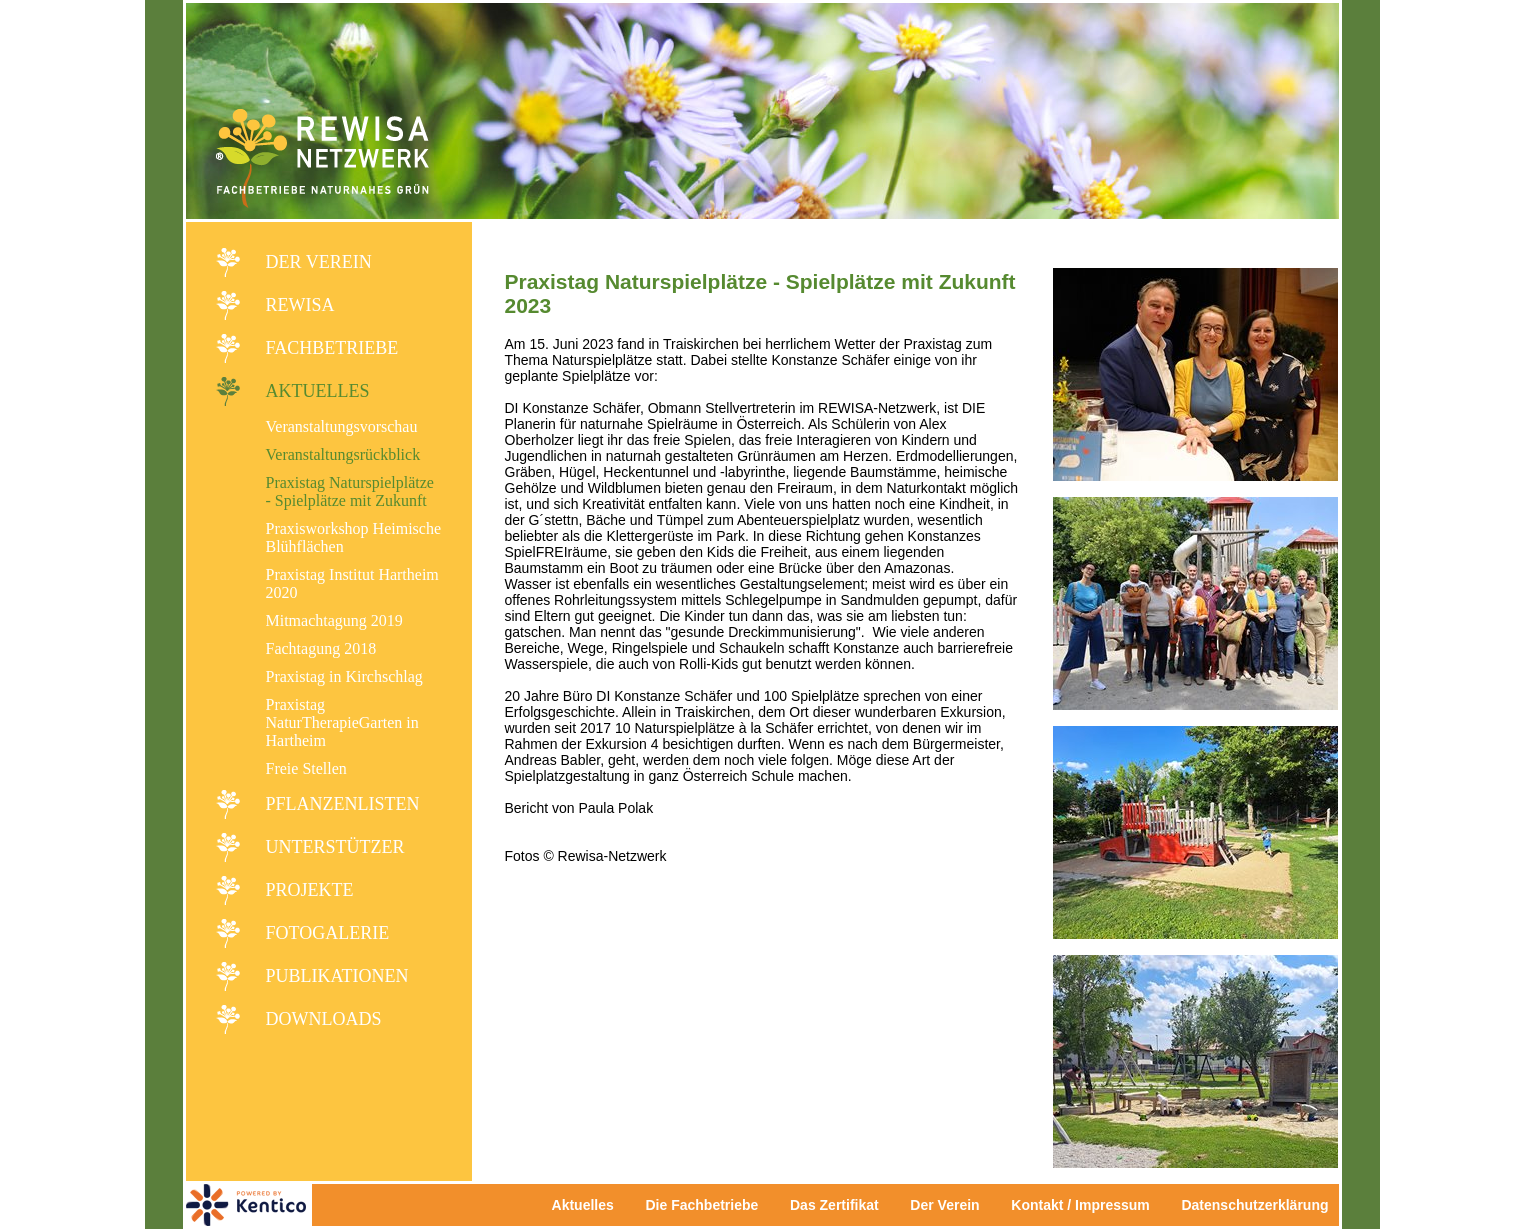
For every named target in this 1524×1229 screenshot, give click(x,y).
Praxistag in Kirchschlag (344, 676)
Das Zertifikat (834, 1205)
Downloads (324, 1019)
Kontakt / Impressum (1086, 1205)
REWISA (300, 305)
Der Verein (319, 262)
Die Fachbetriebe (701, 1205)
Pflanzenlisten (343, 804)
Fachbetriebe (332, 348)
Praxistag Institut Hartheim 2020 (352, 583)
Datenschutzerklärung (1254, 1205)
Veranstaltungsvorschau (342, 426)
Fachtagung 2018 (321, 648)
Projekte (310, 890)
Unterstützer (335, 847)
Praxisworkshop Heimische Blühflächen (354, 537)
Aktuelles (318, 391)
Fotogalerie (328, 933)
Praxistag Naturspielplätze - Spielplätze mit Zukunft (350, 491)
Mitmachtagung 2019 (334, 620)
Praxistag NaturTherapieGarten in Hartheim (342, 722)
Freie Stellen (306, 768)
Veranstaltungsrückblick (343, 454)
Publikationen (337, 976)
